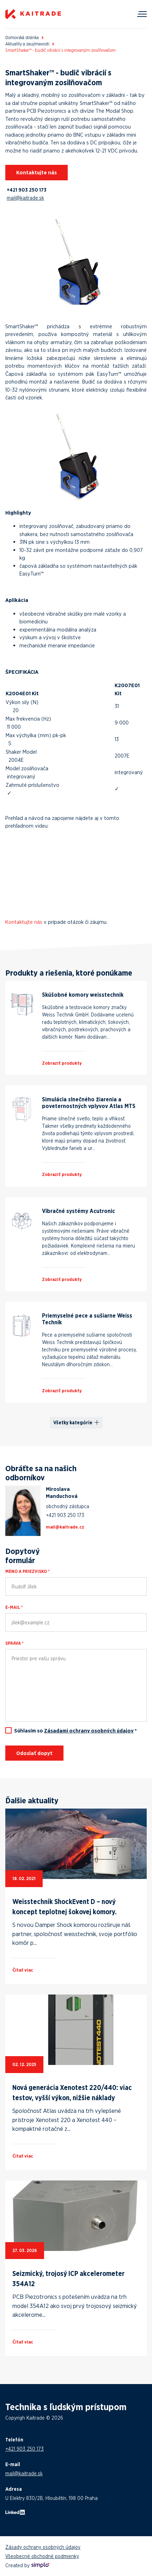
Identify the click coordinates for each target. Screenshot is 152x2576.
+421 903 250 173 (27, 190)
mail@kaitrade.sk (25, 198)
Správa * (14, 1643)
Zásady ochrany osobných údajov (42, 2547)
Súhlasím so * (75, 1730)
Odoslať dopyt (34, 1753)
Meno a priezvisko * (27, 1571)
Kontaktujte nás (36, 172)
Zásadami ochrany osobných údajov (89, 1730)
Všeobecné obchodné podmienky (42, 2556)
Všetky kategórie (72, 1422)
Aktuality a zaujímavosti (27, 43)
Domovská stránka (22, 37)
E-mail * (14, 1607)
